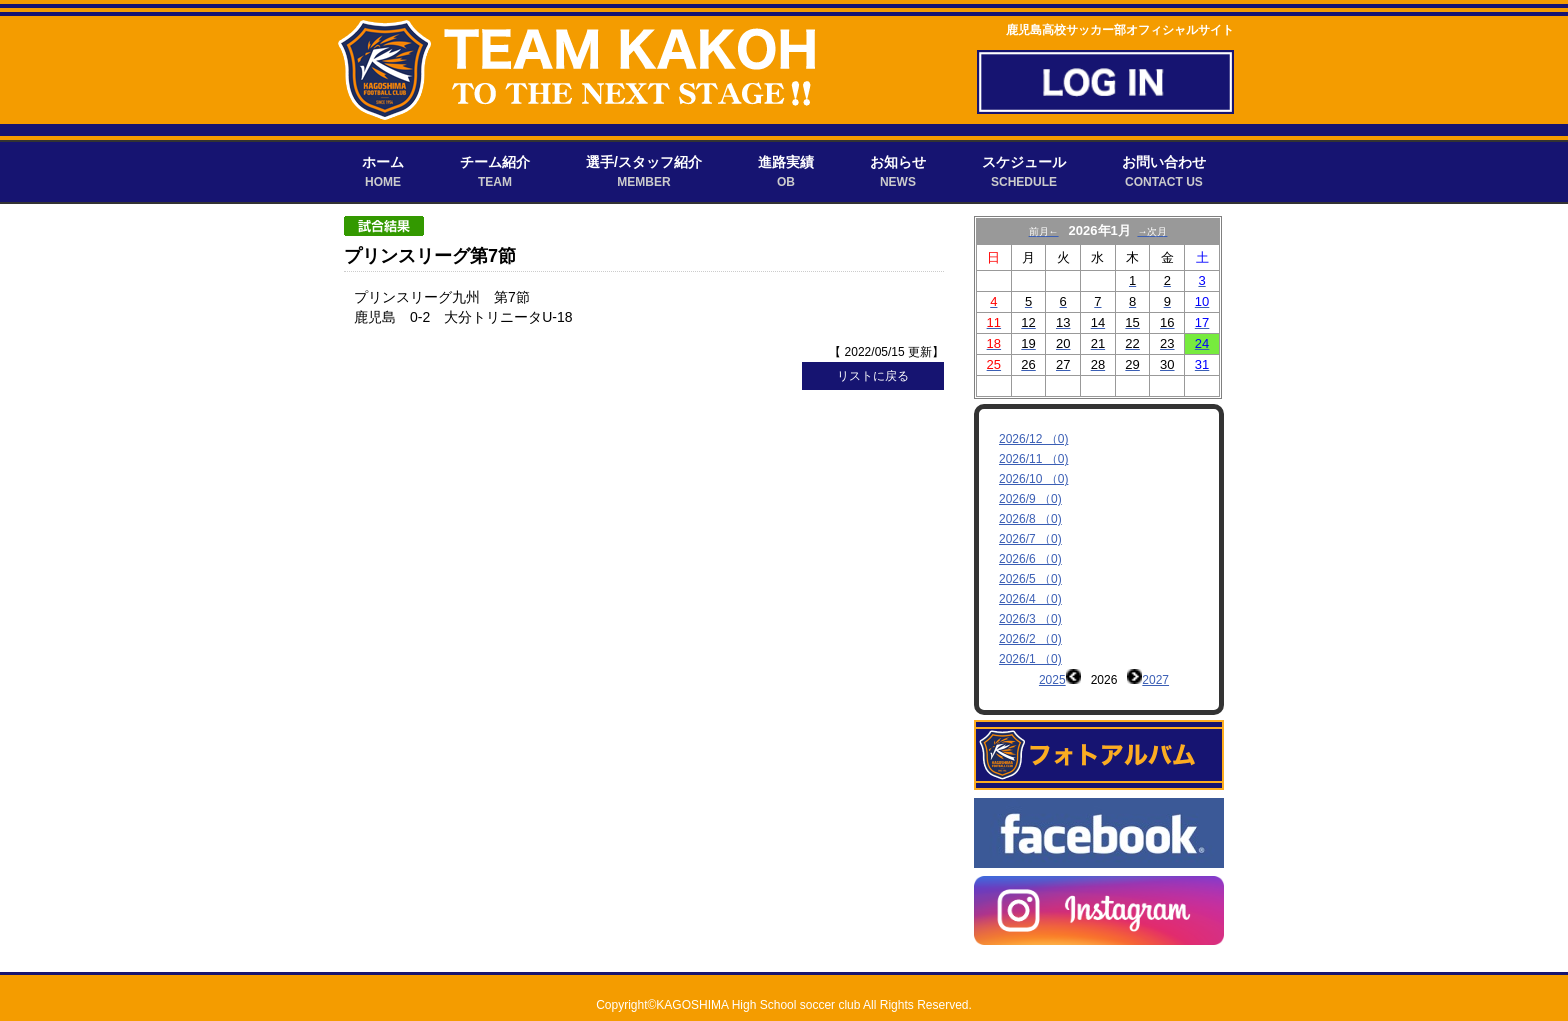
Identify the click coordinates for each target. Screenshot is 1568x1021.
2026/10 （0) (1033, 479)
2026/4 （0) (1030, 599)
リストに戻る (873, 376)
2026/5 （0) (1030, 579)
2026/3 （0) (1030, 619)
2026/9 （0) (1030, 499)
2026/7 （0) (1030, 539)
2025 (1052, 680)
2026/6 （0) (1030, 559)
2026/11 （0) (1033, 459)
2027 (1155, 680)
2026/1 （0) (1030, 659)
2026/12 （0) (1033, 439)
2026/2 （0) (1030, 639)
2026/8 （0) (1030, 519)
